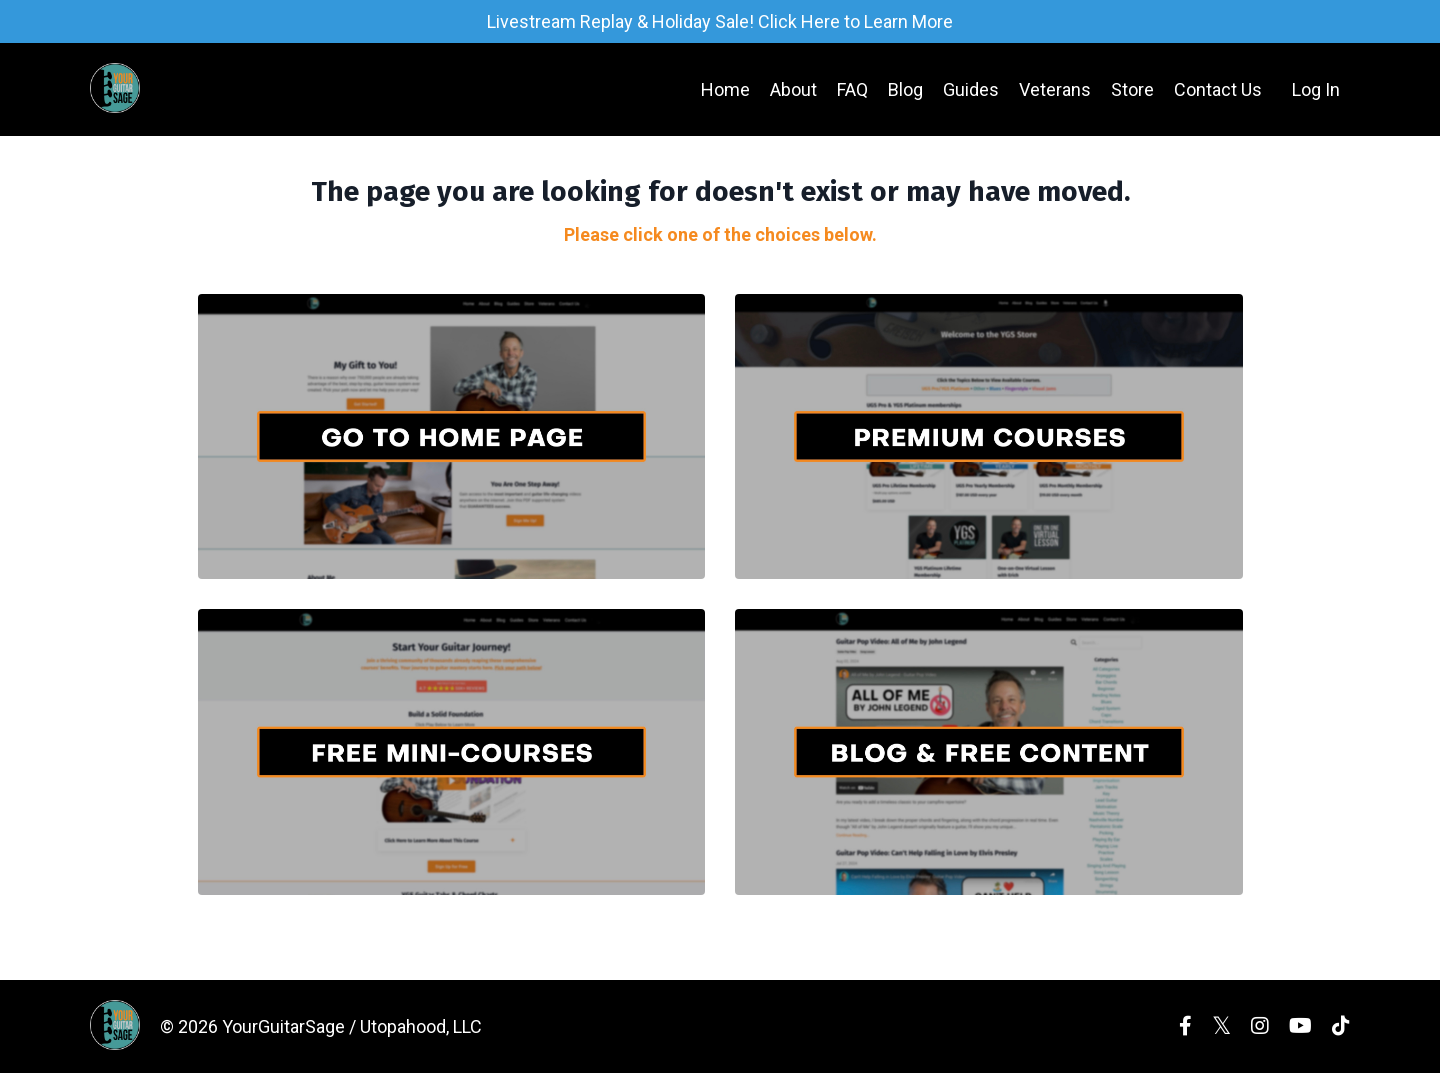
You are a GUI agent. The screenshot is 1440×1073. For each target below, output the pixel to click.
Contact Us (1218, 89)
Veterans (1055, 89)
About (793, 89)
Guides (971, 89)
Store (1132, 89)
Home (725, 89)
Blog (905, 89)
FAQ (852, 89)
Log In (1316, 89)
